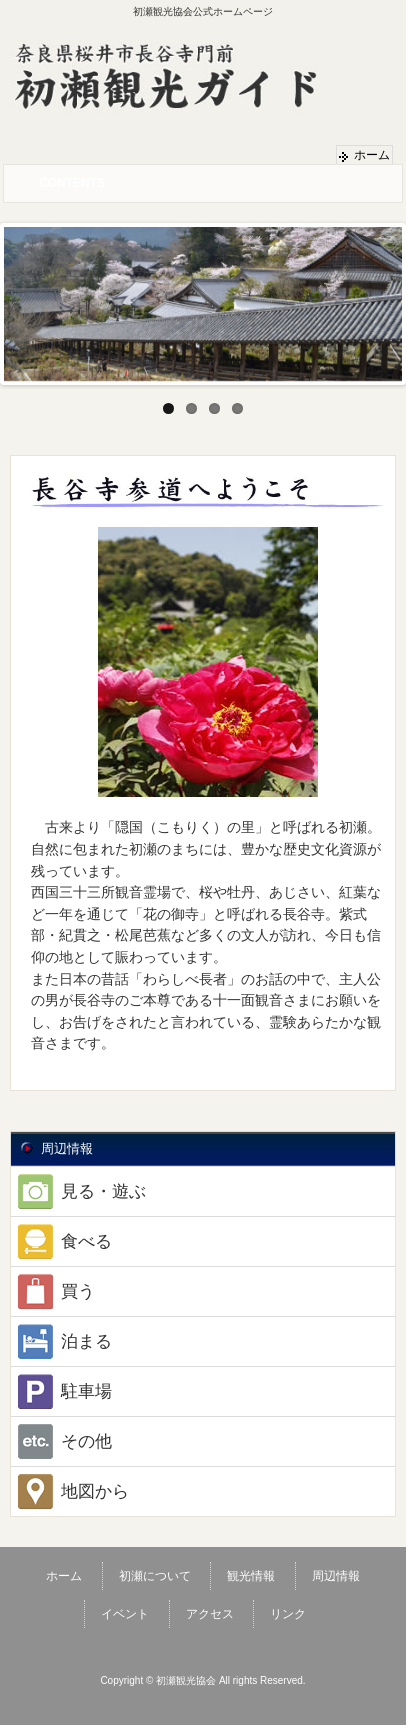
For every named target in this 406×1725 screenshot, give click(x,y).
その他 (61, 1441)
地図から (70, 1491)
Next (387, 299)
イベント (125, 1614)
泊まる (61, 1341)
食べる (61, 1241)
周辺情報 (336, 1576)
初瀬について (155, 1576)
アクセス (210, 1614)
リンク (288, 1614)
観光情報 (251, 1576)
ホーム (372, 155)
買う (53, 1291)
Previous (19, 299)
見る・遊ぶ (78, 1191)
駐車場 (61, 1391)
